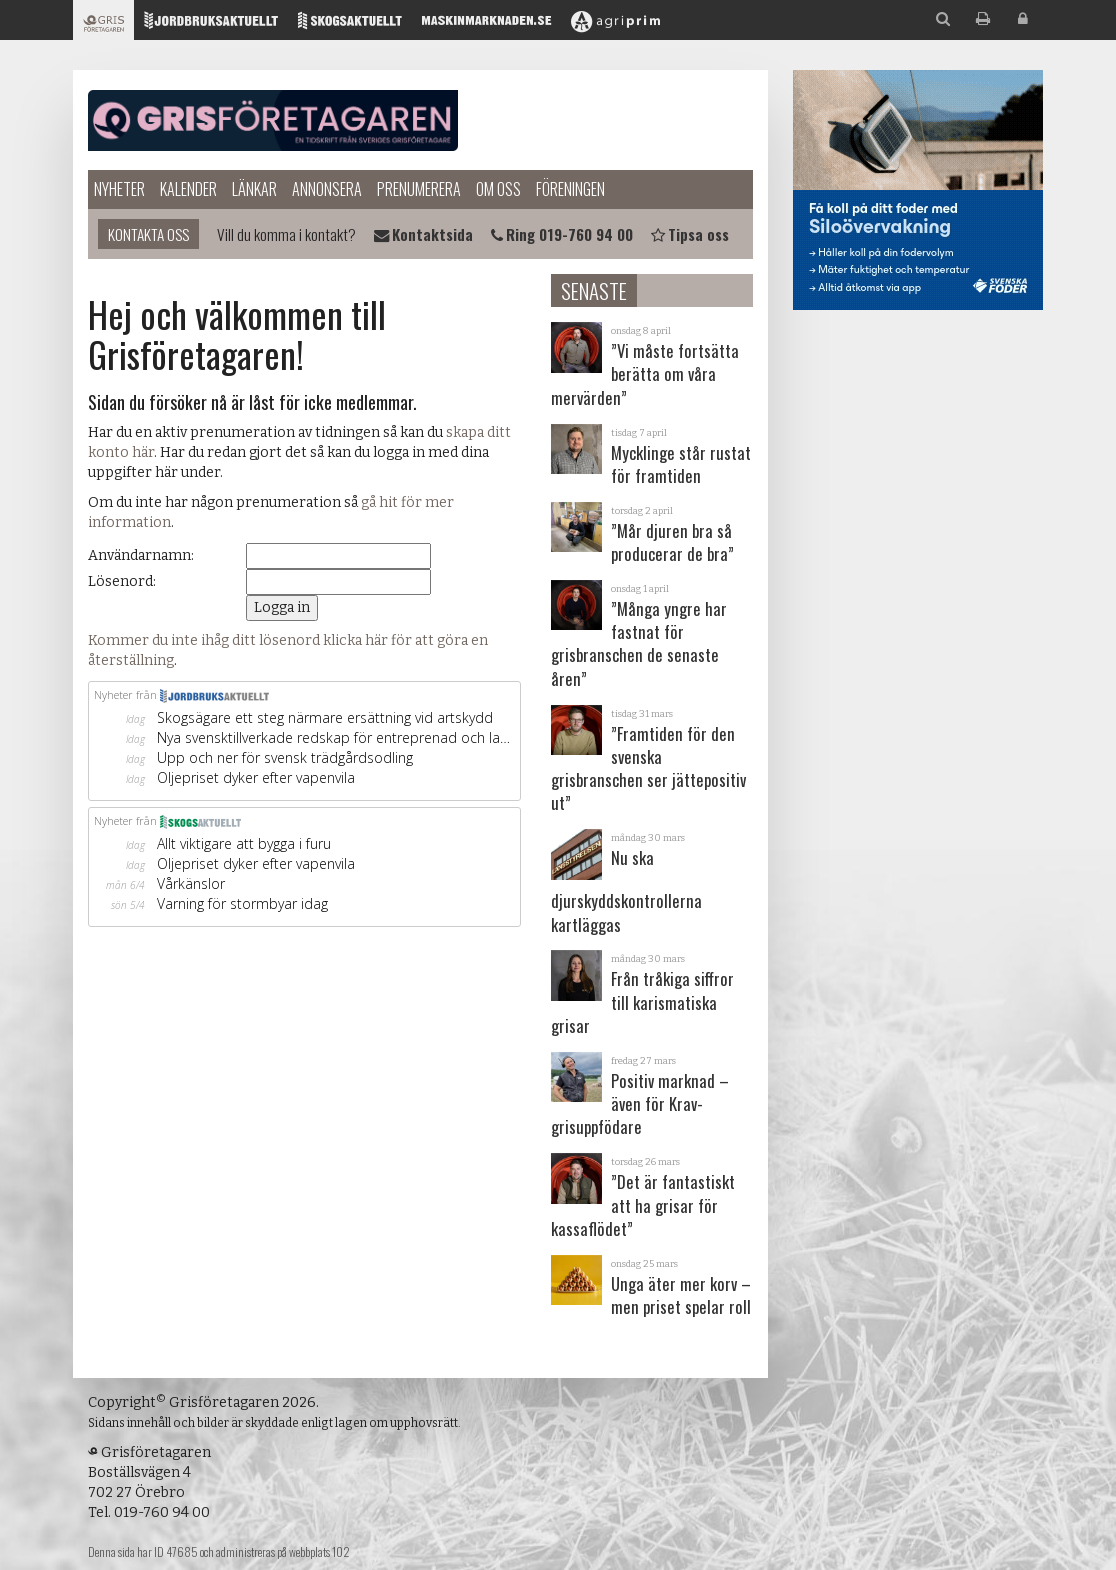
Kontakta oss (148, 234)
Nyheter (119, 189)
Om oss (498, 189)
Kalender (188, 189)
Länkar (254, 189)
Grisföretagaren (273, 120)
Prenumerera (419, 189)
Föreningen (570, 189)
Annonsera (327, 189)
